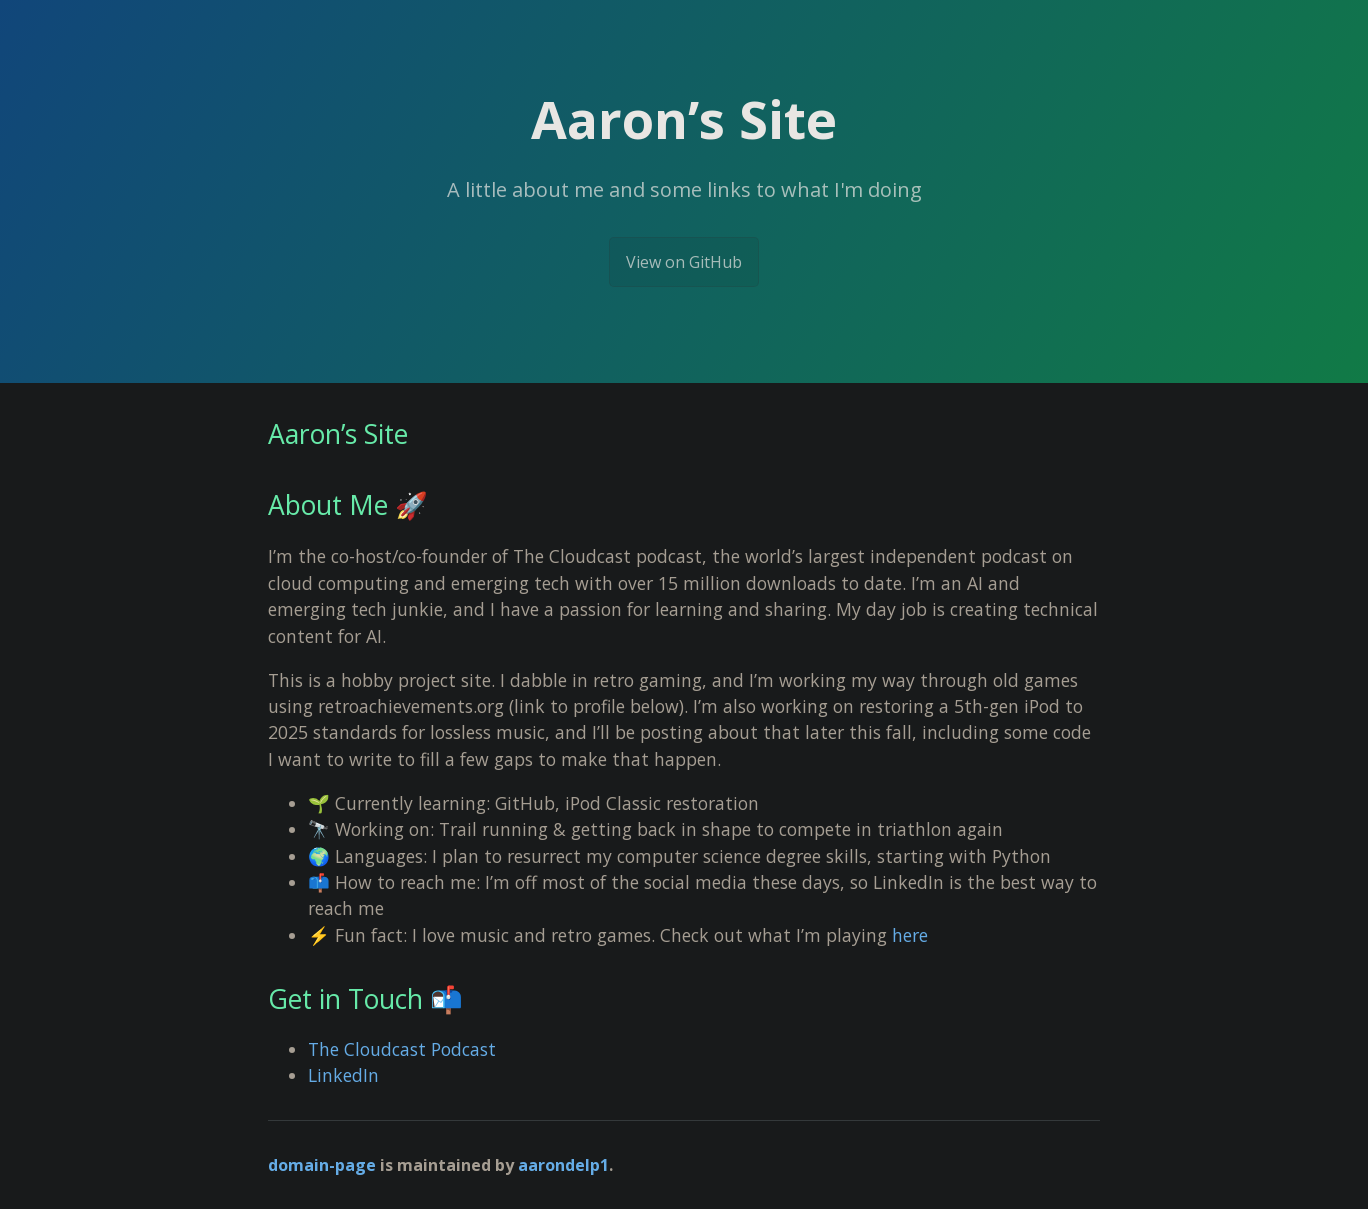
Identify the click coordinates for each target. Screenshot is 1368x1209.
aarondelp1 (563, 1165)
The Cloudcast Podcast (402, 1049)
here (910, 935)
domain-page (322, 1165)
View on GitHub (684, 262)
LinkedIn (343, 1075)
